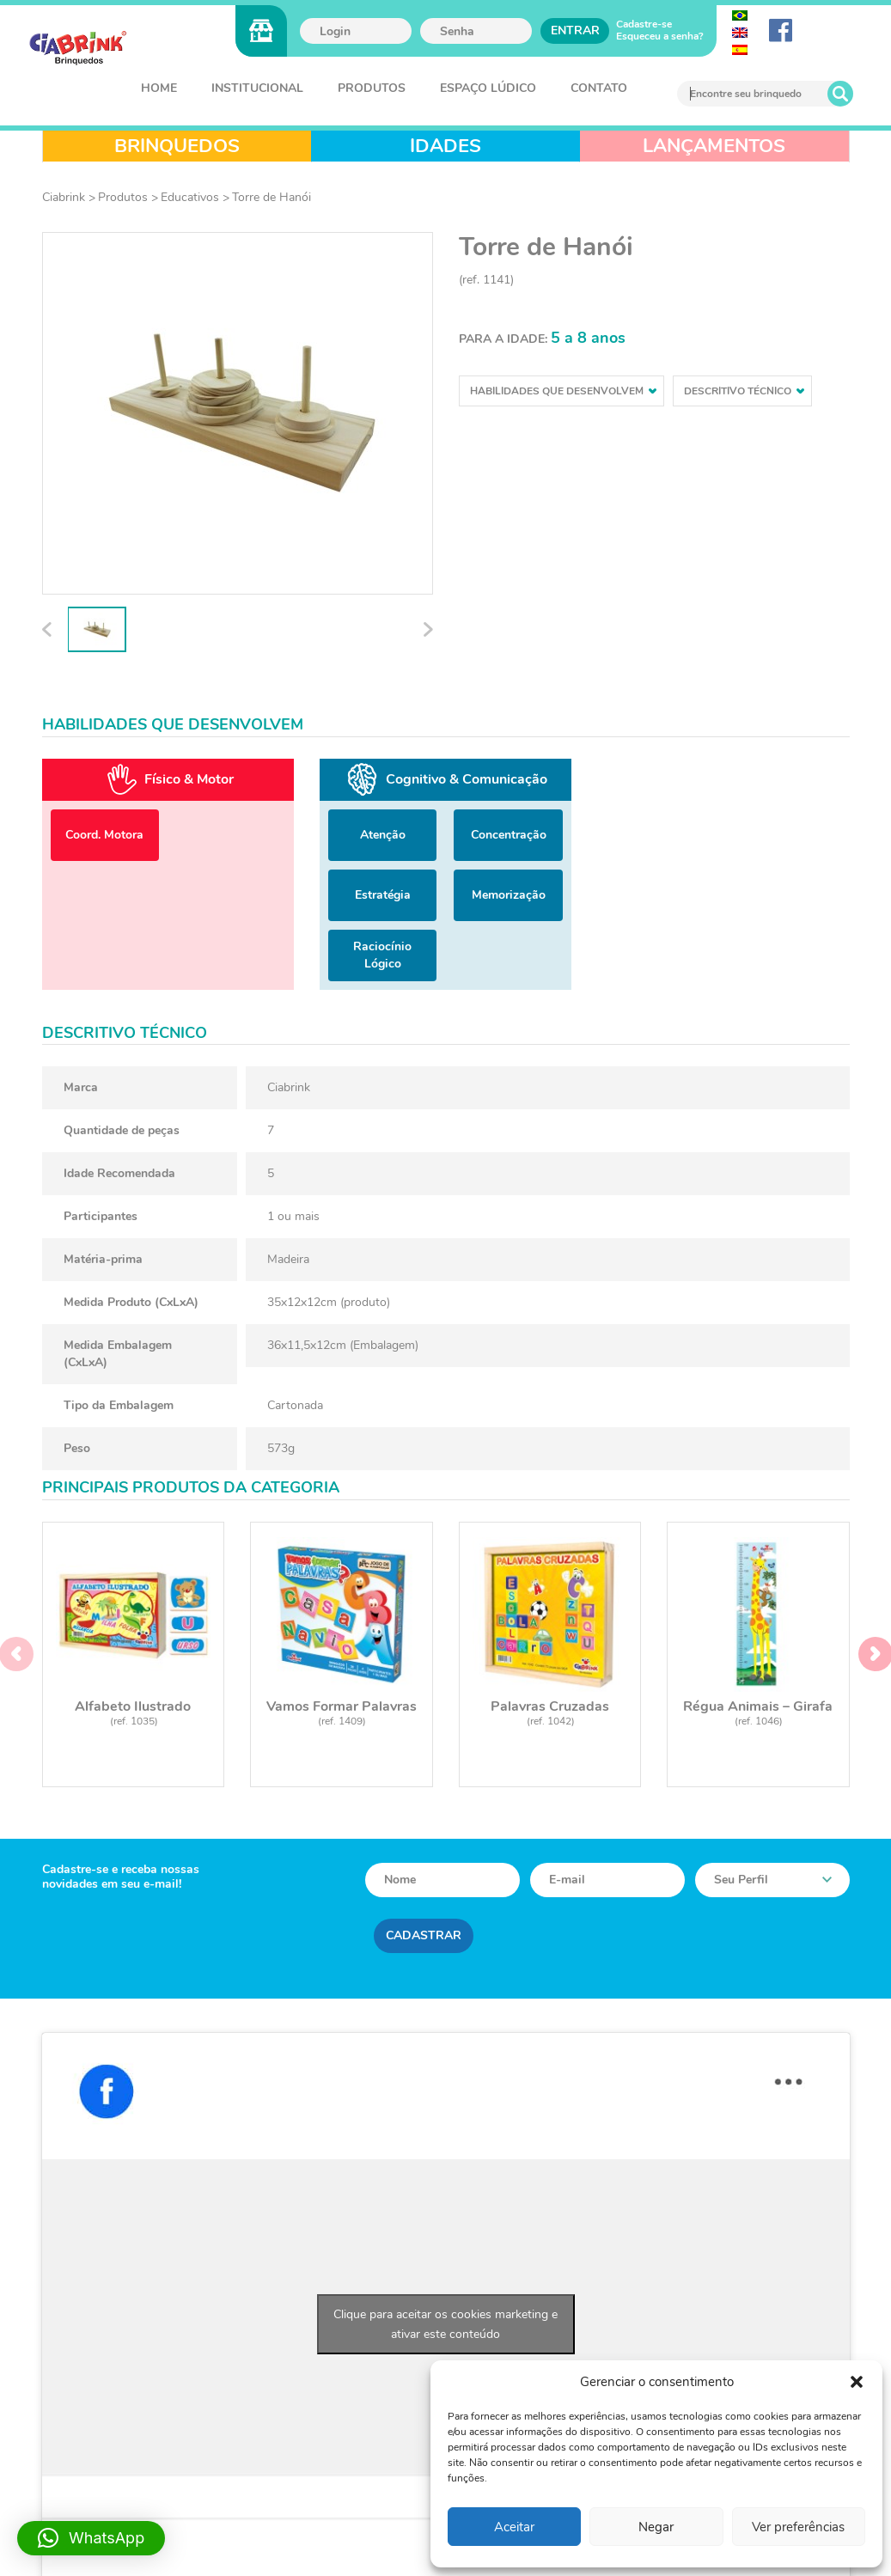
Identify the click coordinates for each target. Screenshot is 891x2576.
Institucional (257, 88)
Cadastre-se (644, 24)
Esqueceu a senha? (660, 36)
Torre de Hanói (271, 197)
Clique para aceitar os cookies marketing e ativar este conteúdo (445, 2324)
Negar (656, 2527)
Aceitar (514, 2527)
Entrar (575, 30)
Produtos (372, 88)
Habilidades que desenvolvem (563, 391)
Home (159, 88)
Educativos (190, 197)
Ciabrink (63, 197)
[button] (856, 2381)
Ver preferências (798, 2527)
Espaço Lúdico (488, 88)
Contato (599, 88)
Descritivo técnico (744, 391)
